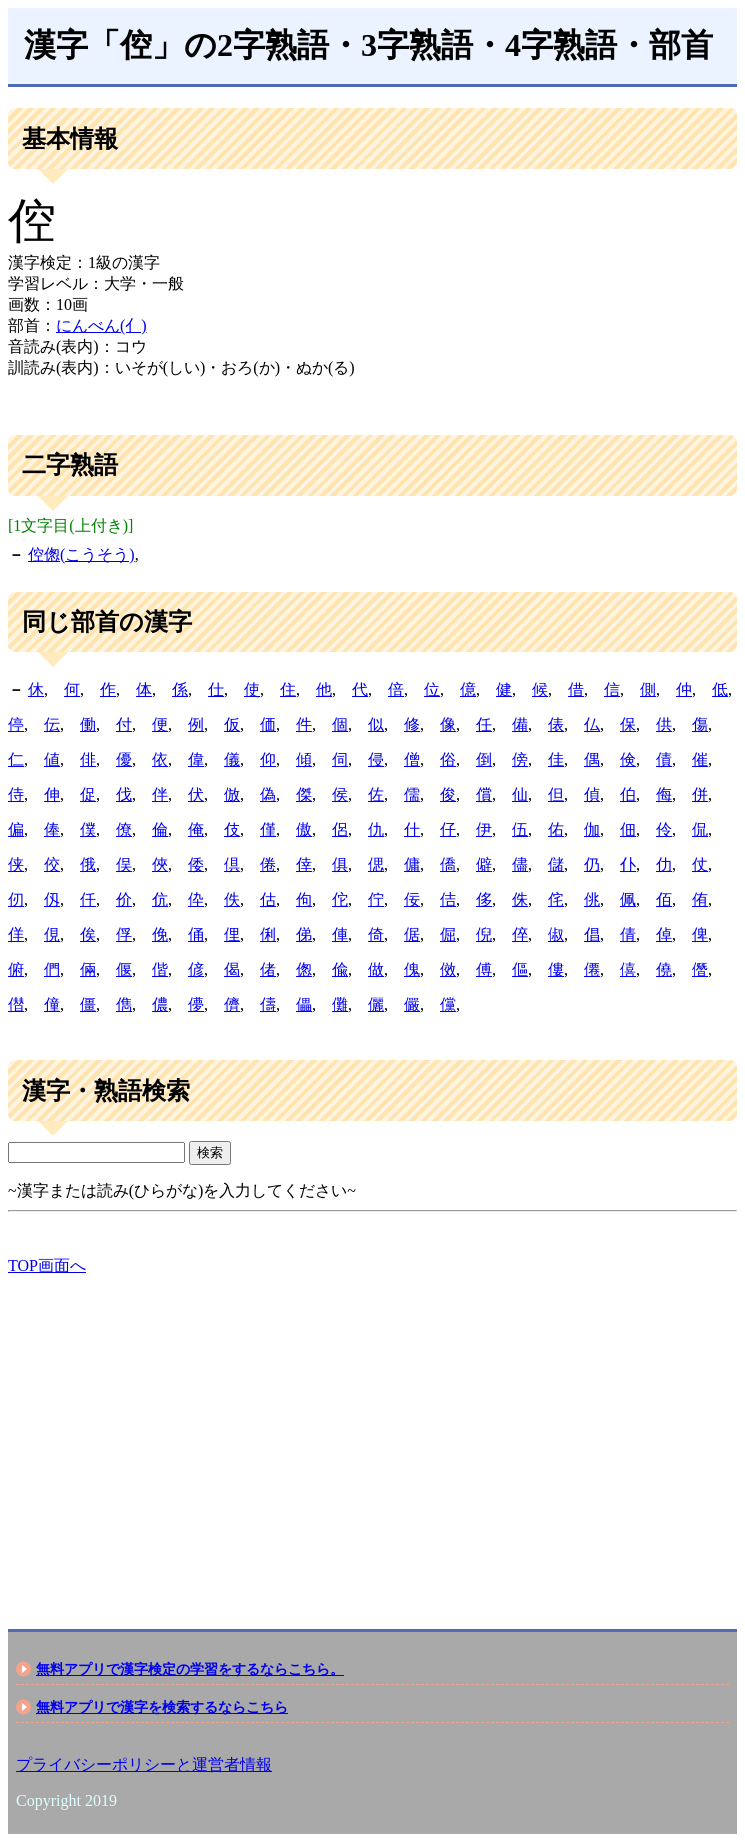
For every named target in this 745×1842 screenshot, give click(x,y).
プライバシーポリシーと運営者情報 (144, 1764)
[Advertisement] (372, 1435)
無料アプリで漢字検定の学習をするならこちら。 (190, 1669)
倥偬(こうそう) (81, 554)
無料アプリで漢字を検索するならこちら (162, 1707)
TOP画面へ (47, 1265)
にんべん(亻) (101, 325)
